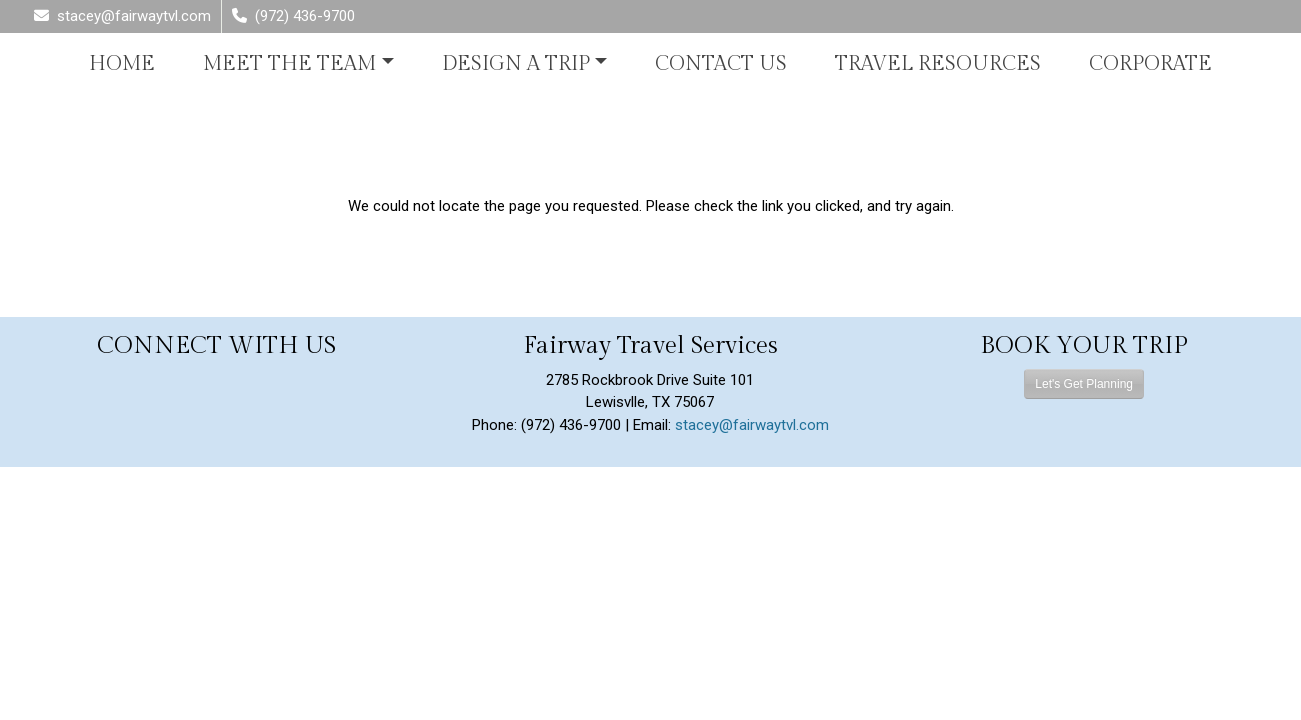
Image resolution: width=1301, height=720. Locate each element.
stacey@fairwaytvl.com (752, 425)
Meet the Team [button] (289, 64)
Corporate (1150, 64)
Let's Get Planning (1084, 384)
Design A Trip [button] (516, 64)
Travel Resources (938, 64)
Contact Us (721, 64)
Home (122, 64)
